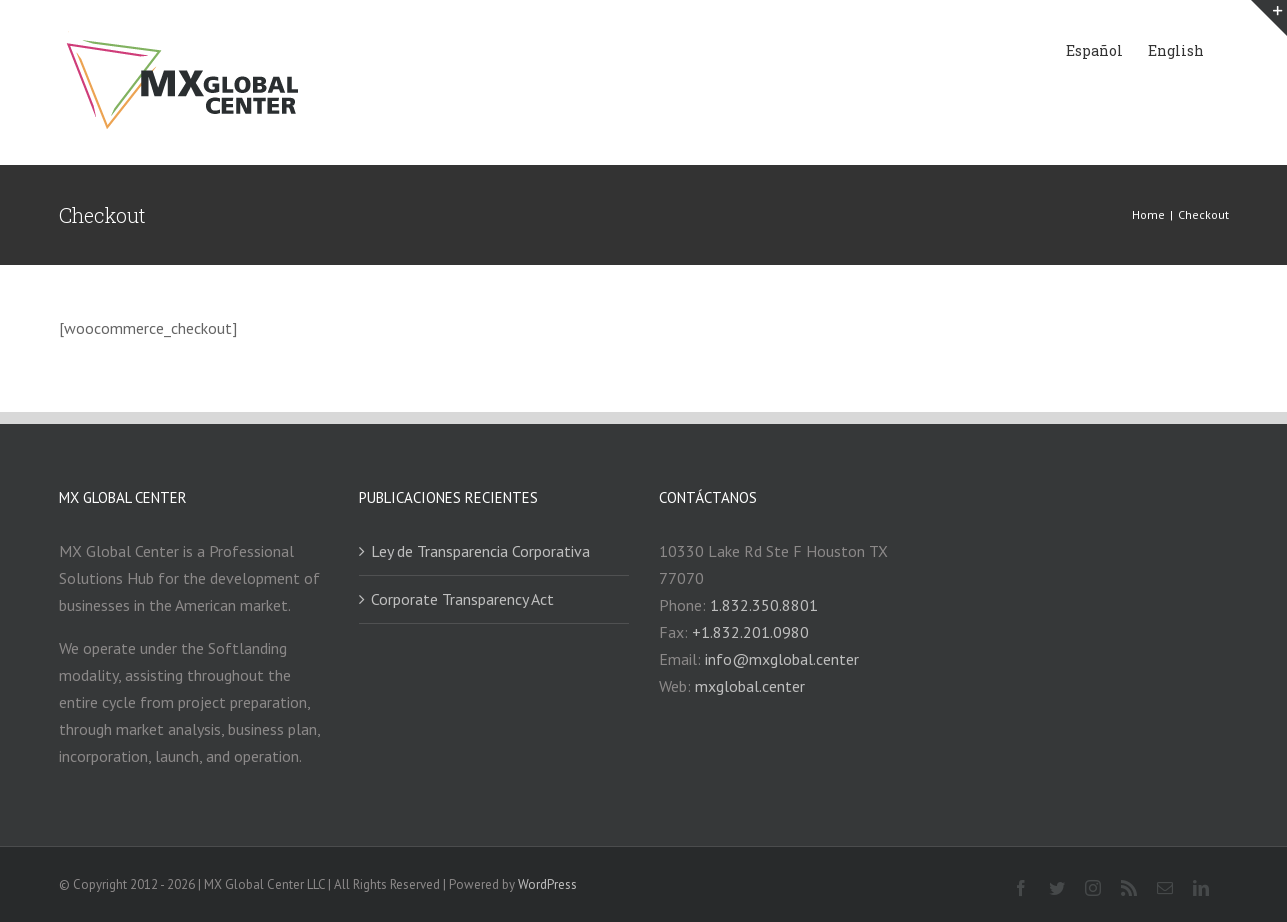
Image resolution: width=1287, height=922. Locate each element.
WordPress (547, 884)
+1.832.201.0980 (750, 632)
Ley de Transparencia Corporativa (480, 551)
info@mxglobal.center (782, 659)
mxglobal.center (750, 686)
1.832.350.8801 (764, 605)
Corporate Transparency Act (462, 599)
